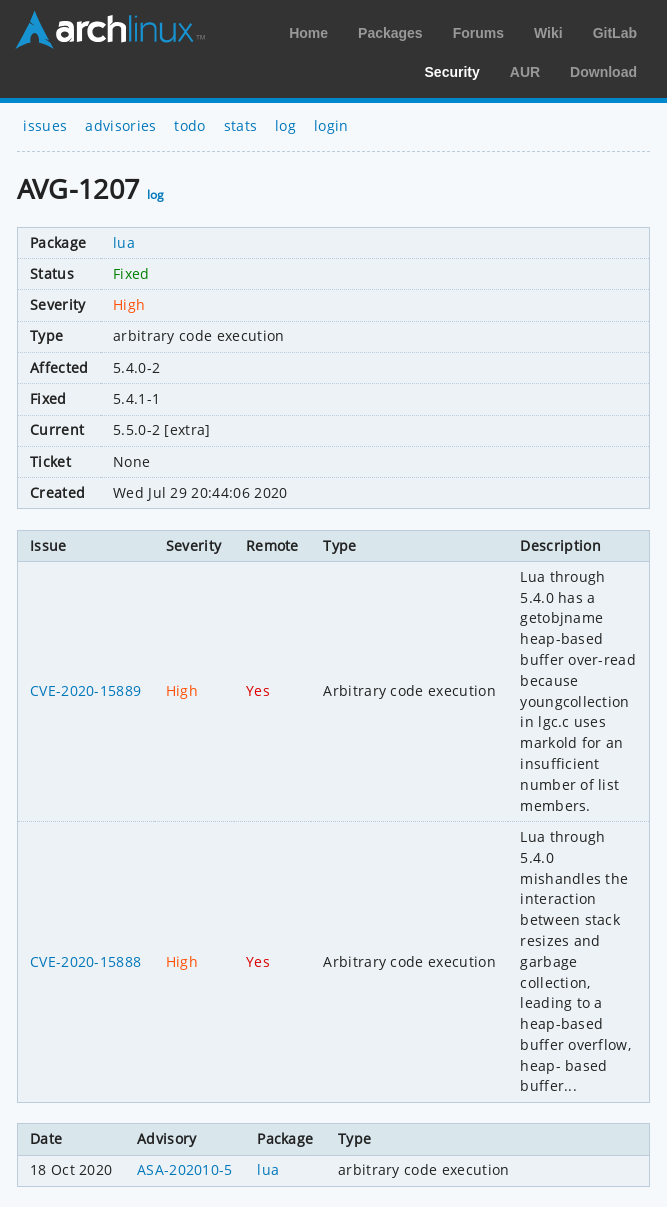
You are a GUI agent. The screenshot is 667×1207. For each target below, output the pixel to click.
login (331, 125)
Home (308, 33)
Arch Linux (110, 30)
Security (452, 72)
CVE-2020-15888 (85, 961)
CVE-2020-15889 (85, 690)
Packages (390, 33)
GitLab (615, 33)
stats (241, 125)
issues (45, 125)
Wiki (548, 33)
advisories (120, 125)
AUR (525, 72)
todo (189, 125)
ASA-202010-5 (185, 1169)
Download (603, 72)
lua (124, 242)
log (285, 125)
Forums (478, 33)
